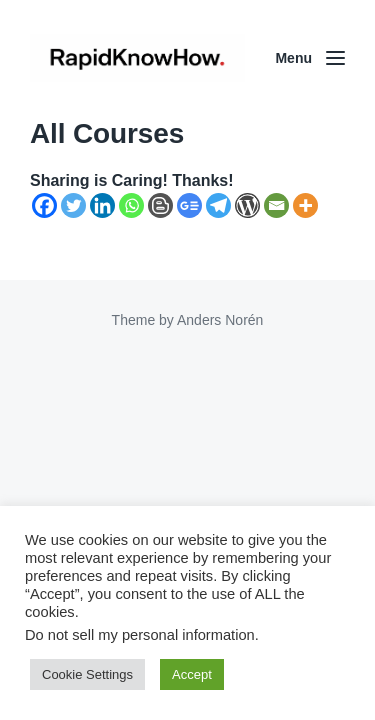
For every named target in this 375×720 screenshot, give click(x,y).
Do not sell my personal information (140, 635)
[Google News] (189, 205)
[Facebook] (44, 205)
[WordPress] (247, 205)
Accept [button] (192, 674)
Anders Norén (220, 320)
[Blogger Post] (160, 205)
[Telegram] (218, 205)
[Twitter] (73, 205)
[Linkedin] (102, 205)
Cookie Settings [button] (87, 674)
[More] (305, 205)
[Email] (276, 205)
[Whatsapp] (131, 205)
